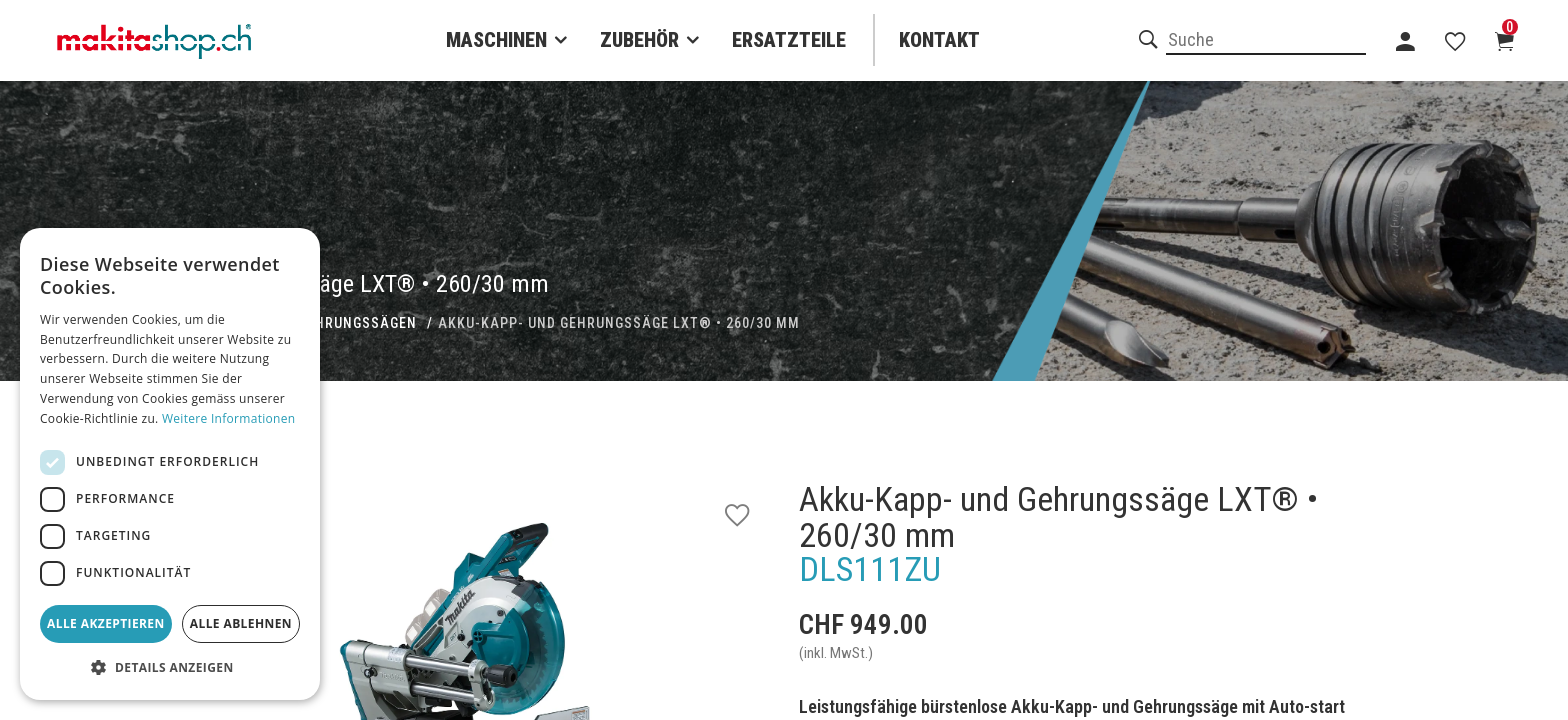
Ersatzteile (789, 40)
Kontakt (939, 40)
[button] (170, 668)
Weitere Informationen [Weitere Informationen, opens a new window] (229, 418)
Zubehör (639, 40)
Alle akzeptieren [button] (106, 623)
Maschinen (496, 40)
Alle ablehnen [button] (241, 623)
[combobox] (1266, 41)
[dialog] (170, 464)
